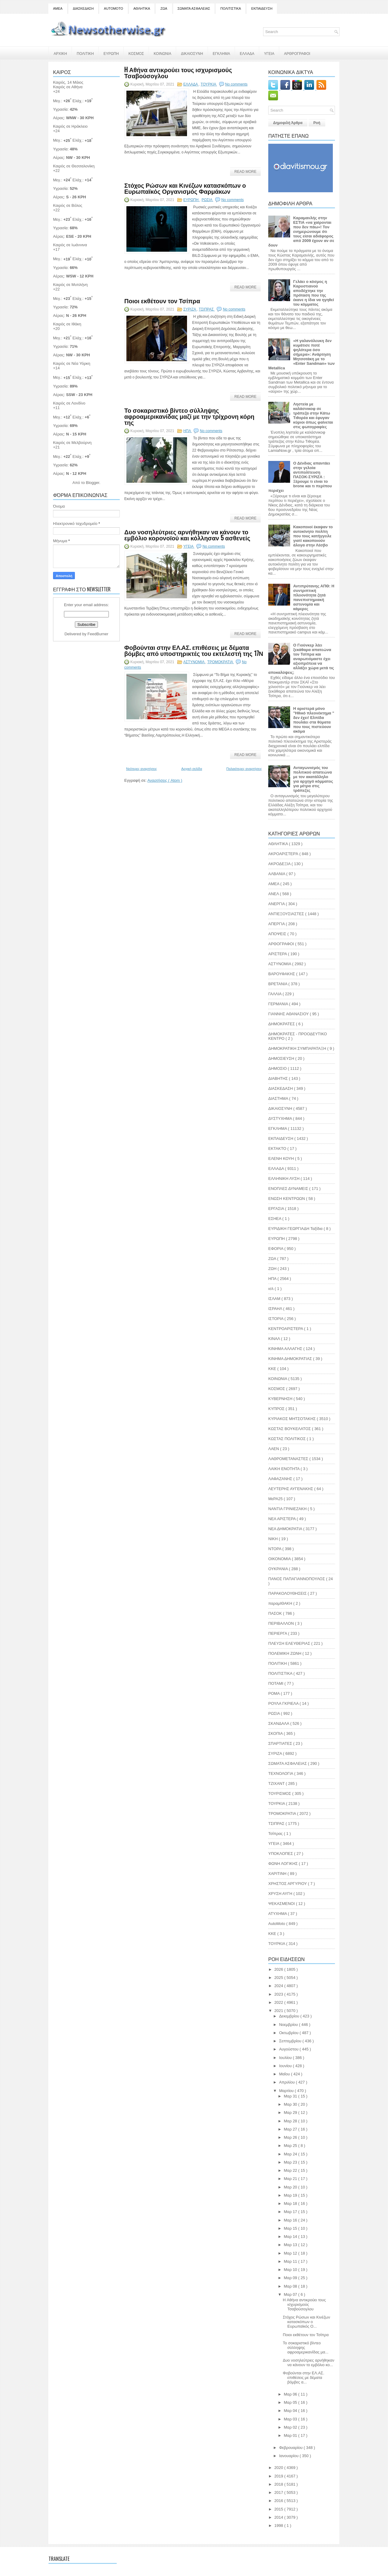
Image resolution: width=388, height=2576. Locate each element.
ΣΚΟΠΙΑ (276, 1733)
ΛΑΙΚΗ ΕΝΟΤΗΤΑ (284, 1468)
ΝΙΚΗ (273, 1539)
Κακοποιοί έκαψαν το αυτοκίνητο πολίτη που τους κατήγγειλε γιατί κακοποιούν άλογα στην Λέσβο (313, 536)
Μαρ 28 (291, 2121)
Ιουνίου (286, 2066)
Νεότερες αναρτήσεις (141, 769)
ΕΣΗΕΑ (275, 1218)
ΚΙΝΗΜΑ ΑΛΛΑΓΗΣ (285, 1348)
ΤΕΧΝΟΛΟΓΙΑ (281, 1773)
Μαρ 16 (291, 2220)
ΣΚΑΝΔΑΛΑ (279, 1723)
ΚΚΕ (272, 1368)
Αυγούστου (289, 2049)
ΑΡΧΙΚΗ (60, 53)
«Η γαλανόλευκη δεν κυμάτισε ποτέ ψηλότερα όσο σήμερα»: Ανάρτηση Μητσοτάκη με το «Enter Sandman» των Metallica (301, 354)
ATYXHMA (278, 1913)
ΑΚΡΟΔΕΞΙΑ (280, 863)
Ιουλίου (286, 2057)
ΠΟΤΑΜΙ (276, 1683)
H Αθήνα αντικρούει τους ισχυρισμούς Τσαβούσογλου (178, 72)
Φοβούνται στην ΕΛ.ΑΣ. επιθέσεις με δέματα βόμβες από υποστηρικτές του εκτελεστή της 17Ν (193, 650)
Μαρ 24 (291, 2154)
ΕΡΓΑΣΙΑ (276, 1208)
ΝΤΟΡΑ (275, 1549)
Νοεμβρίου (289, 2024)
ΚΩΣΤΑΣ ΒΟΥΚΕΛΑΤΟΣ (290, 1428)
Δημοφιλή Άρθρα (288, 123)
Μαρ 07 (291, 2294)
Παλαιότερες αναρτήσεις (244, 769)
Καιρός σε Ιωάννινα (70, 245)
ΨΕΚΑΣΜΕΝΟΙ (282, 1903)
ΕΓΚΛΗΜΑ (221, 53)
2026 (279, 1969)
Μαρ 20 (291, 2187)
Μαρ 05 (291, 2402)
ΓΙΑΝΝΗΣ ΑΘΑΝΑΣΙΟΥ (289, 1014)
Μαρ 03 (291, 2419)
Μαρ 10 (291, 2269)
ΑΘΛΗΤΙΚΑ (141, 8)
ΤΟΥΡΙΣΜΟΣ (280, 1793)
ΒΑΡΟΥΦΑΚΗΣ (282, 974)
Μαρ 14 (291, 2236)
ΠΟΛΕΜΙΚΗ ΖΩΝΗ (285, 1653)
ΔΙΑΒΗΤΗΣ (278, 1078)
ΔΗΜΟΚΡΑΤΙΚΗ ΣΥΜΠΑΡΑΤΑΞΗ (297, 1048)
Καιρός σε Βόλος (67, 205)
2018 (279, 2484)
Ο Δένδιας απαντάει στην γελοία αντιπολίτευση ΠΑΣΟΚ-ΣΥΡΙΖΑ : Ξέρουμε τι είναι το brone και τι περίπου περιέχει (300, 477)
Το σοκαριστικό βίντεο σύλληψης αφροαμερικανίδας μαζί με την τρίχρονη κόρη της (189, 416)
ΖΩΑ (163, 8)
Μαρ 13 (291, 2244)
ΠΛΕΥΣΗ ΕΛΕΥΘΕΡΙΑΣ (289, 1643)
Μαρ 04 (291, 2410)
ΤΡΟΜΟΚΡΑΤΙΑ (220, 662)
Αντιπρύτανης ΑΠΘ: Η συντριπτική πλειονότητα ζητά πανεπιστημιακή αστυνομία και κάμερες (313, 597)
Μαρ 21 (291, 2178)
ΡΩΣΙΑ (207, 200)
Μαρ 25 (291, 2145)
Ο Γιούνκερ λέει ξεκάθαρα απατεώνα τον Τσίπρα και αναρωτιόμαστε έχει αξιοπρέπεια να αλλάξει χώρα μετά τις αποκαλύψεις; (301, 659)
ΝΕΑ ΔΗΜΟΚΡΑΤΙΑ (285, 1528)
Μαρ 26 (291, 2137)
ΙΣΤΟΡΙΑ (276, 1318)
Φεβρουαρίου (291, 2447)
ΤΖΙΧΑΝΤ (277, 1783)
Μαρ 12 (291, 2253)
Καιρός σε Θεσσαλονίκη (74, 166)
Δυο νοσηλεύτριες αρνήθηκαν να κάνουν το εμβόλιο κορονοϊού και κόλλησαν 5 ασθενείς (187, 535)
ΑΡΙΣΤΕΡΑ (278, 954)
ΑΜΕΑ (57, 8)
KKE (272, 1933)
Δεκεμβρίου (289, 2016)
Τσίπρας (276, 1833)
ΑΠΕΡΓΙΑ (277, 924)
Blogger (92, 482)
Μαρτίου (287, 2090)
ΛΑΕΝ (274, 1448)
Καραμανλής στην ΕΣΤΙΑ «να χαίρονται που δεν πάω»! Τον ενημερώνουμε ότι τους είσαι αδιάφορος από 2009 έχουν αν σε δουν (301, 231)
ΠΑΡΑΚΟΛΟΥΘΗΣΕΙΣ (288, 1593)
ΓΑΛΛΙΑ (275, 994)
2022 (279, 2002)
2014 (279, 2517)
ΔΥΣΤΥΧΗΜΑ (280, 1118)
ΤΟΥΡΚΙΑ (209, 84)
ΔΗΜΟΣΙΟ (278, 1068)
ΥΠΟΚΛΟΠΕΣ (281, 1853)
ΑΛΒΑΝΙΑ (277, 874)
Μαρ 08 (291, 2286)
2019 (279, 2476)
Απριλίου (287, 2082)
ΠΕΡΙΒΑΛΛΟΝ (281, 1623)
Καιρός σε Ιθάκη (67, 324)
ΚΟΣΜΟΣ (136, 53)
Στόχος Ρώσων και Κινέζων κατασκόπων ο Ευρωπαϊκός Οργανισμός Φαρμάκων (185, 188)
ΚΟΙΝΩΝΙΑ (162, 53)
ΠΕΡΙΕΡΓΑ (278, 1633)
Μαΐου (285, 2074)
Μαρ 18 (291, 2203)
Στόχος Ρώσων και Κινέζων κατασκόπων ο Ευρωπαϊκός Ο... (306, 2322)
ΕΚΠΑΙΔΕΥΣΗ (262, 8)
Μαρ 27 (291, 2129)
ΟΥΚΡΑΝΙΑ (278, 1569)
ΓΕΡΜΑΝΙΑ (278, 1004)
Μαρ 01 (291, 2435)
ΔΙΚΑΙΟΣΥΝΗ (192, 53)
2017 (279, 2492)
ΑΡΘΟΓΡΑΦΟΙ (281, 944)
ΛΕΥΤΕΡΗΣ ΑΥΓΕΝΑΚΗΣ (291, 1488)
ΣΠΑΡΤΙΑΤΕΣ (280, 1743)
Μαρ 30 (291, 2104)
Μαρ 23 (291, 2162)
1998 (279, 2525)
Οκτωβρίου (289, 2032)
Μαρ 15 (291, 2228)
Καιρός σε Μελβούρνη (72, 442)
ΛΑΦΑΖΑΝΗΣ (280, 1478)
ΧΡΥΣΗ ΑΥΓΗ (280, 1893)
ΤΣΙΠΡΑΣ (207, 309)
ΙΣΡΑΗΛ (275, 1308)
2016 (279, 2500)
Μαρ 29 (291, 2112)
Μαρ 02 (291, 2427)
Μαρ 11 (291, 2261)
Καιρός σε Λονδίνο (69, 403)
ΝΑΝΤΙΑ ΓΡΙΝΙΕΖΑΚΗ (288, 1508)
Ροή (316, 123)
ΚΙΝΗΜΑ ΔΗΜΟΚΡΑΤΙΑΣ (290, 1358)
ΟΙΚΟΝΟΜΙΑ (280, 1559)
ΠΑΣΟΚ (275, 1613)
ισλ (271, 1288)
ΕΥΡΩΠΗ (111, 53)
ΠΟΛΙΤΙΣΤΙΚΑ (230, 8)
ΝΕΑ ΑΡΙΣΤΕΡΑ (282, 1518)
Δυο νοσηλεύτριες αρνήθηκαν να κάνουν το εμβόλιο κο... (308, 2362)
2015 (279, 2509)
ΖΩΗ (273, 1268)
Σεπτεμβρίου (291, 2041)
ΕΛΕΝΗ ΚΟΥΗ (281, 1158)
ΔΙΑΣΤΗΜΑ (278, 1098)
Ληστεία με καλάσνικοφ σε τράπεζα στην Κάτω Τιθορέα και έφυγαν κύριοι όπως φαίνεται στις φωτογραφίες (313, 415)
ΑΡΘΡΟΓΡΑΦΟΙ (297, 53)
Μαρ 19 (291, 2195)
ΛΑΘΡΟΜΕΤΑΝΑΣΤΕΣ (288, 1458)
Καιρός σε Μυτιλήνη (70, 284)
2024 (279, 1985)
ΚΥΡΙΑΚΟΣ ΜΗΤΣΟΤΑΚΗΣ (292, 1418)
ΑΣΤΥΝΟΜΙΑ (194, 662)
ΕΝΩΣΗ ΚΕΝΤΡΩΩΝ (287, 1198)
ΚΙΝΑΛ (274, 1338)
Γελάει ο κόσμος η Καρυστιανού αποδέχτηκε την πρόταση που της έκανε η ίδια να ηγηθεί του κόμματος (313, 293)
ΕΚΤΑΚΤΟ (277, 1148)
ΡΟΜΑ (274, 1693)
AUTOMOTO (113, 8)
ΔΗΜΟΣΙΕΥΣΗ (281, 1058)
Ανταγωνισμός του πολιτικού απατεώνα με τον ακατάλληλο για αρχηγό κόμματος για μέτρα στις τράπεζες (313, 779)
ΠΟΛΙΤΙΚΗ (85, 53)
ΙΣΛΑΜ (274, 1298)
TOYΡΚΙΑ (277, 1943)
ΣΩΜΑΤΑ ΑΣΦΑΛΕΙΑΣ (194, 8)
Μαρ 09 (291, 2277)
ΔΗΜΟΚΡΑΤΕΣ (282, 1024)
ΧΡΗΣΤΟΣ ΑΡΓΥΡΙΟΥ (288, 1883)
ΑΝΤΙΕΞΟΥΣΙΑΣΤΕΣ (286, 914)
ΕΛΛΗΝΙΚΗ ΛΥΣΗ (284, 1178)
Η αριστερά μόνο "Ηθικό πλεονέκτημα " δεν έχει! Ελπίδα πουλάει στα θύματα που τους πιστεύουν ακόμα (313, 720)
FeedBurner (98, 634)
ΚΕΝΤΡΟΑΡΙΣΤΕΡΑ (286, 1328)
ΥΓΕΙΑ (269, 53)
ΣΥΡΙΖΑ (190, 309)
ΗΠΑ (187, 431)
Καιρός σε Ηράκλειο (70, 126)
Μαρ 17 (291, 2211)
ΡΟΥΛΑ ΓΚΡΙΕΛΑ (283, 1703)
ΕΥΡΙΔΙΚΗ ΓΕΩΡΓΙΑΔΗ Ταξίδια (296, 1228)
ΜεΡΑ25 (276, 1498)
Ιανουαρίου (289, 2455)
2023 (279, 1994)
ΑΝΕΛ (274, 894)
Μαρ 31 (291, 2096)
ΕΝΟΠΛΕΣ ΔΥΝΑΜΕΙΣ (288, 1188)
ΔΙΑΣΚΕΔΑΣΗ (83, 8)
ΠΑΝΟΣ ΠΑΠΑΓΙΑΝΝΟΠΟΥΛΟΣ (297, 1579)
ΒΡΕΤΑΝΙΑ (278, 984)
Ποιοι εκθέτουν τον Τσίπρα (162, 300)
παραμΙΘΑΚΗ (280, 1603)
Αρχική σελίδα (191, 769)
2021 (279, 2010)
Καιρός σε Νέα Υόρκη (71, 363)
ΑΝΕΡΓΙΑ (277, 904)
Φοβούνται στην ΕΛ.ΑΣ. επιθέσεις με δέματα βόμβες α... (303, 2377)
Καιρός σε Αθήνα (68, 87)
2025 (279, 1977)
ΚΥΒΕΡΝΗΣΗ (280, 1398)
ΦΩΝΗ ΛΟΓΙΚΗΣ (283, 1863)
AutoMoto (277, 1923)
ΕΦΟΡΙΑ (276, 1248)
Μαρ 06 (291, 2394)
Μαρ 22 (291, 2170)
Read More (245, 172)
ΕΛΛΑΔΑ (247, 53)
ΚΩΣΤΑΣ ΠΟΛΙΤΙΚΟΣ (287, 1438)
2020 (279, 2467)
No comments (236, 84)
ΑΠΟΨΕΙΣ (277, 934)
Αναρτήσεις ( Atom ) (164, 780)
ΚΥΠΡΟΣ (277, 1408)
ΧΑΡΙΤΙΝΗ (278, 1873)
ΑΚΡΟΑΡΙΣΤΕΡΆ (283, 853)
